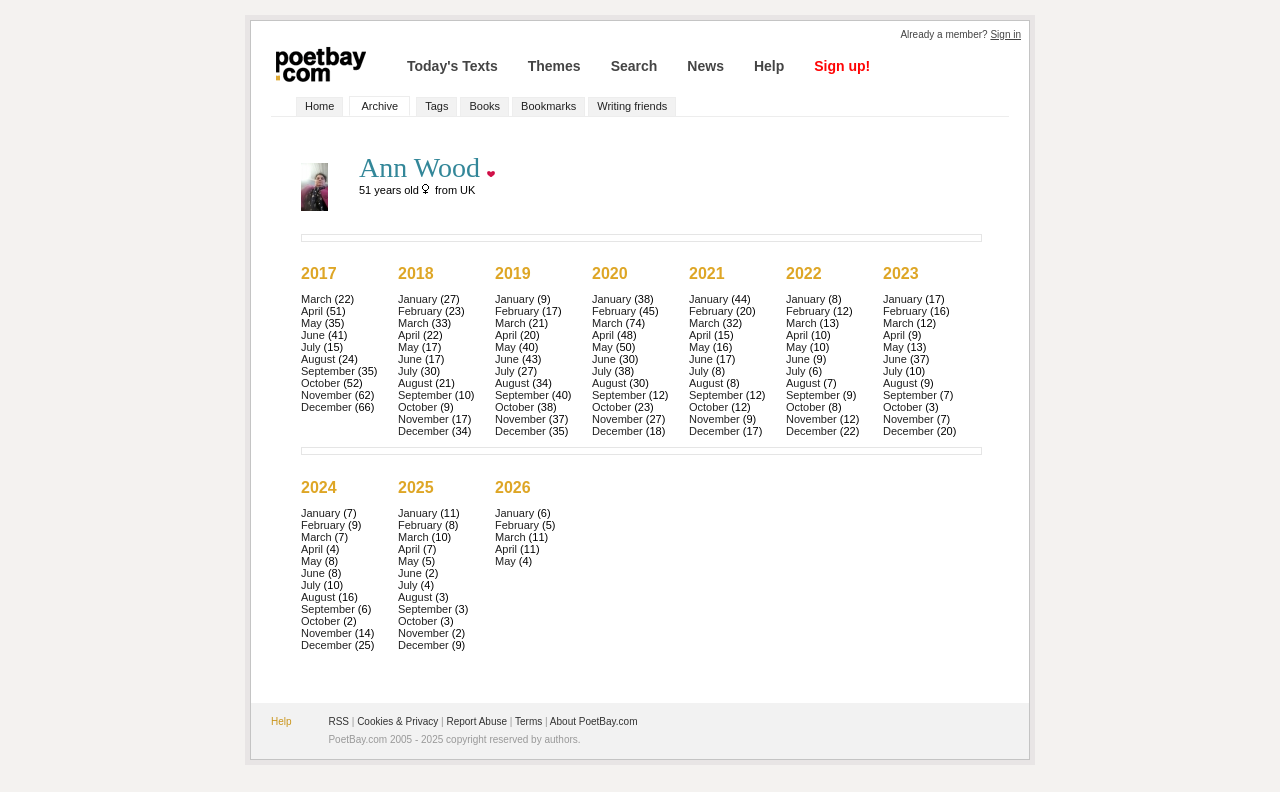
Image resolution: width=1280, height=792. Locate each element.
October (320, 383)
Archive (379, 106)
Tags (436, 106)
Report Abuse (476, 721)
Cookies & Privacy (397, 721)
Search (634, 66)
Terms (528, 721)
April (312, 311)
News (705, 66)
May (311, 323)
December (326, 407)
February (420, 311)
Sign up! (842, 66)
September (328, 371)
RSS (338, 721)
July (311, 347)
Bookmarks (548, 106)
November (326, 395)
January (417, 299)
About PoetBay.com (594, 721)
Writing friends (632, 106)
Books (484, 106)
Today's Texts (452, 66)
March (316, 299)
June (313, 335)
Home (319, 106)
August (318, 359)
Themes (554, 66)
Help (769, 66)
